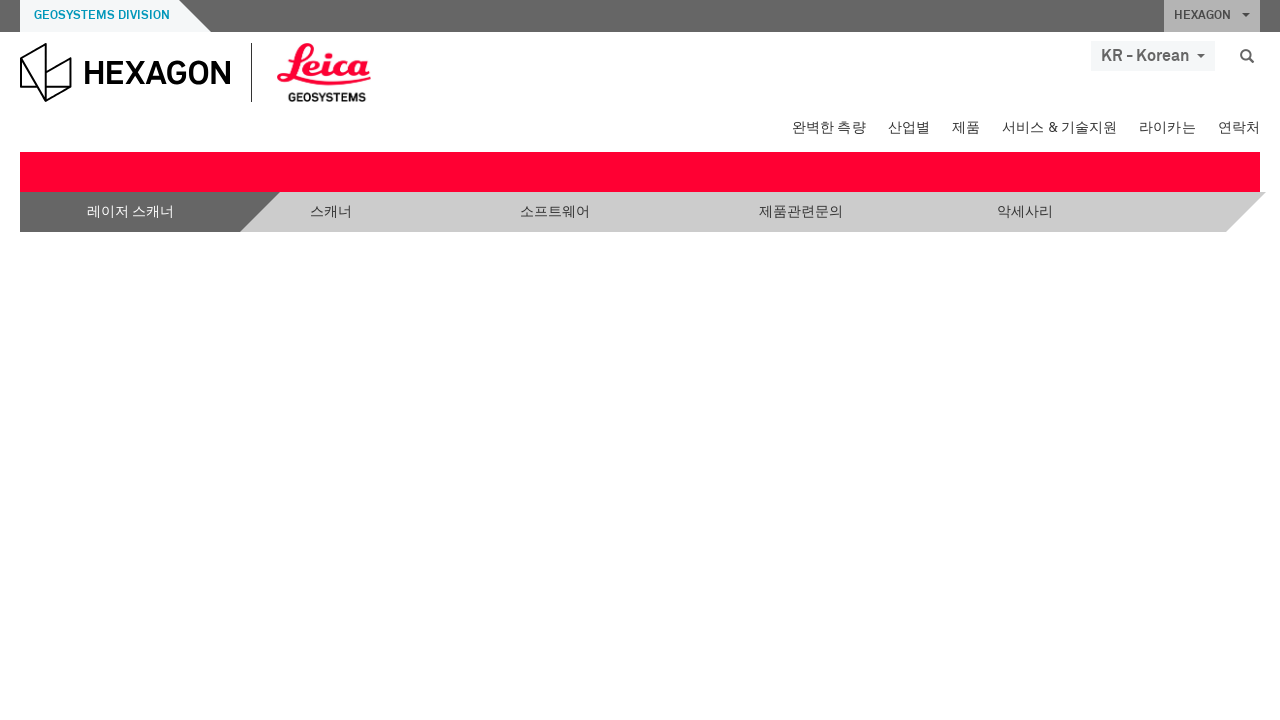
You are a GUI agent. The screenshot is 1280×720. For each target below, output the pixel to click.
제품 (966, 128)
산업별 (909, 128)
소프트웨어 (555, 212)
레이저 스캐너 (130, 212)
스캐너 (331, 212)
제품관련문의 (801, 212)
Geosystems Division (102, 16)
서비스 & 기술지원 (1059, 128)
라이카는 (1167, 128)
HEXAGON (1212, 16)
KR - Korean (1153, 56)
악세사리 (1025, 212)
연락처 (1239, 128)
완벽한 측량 (829, 128)
